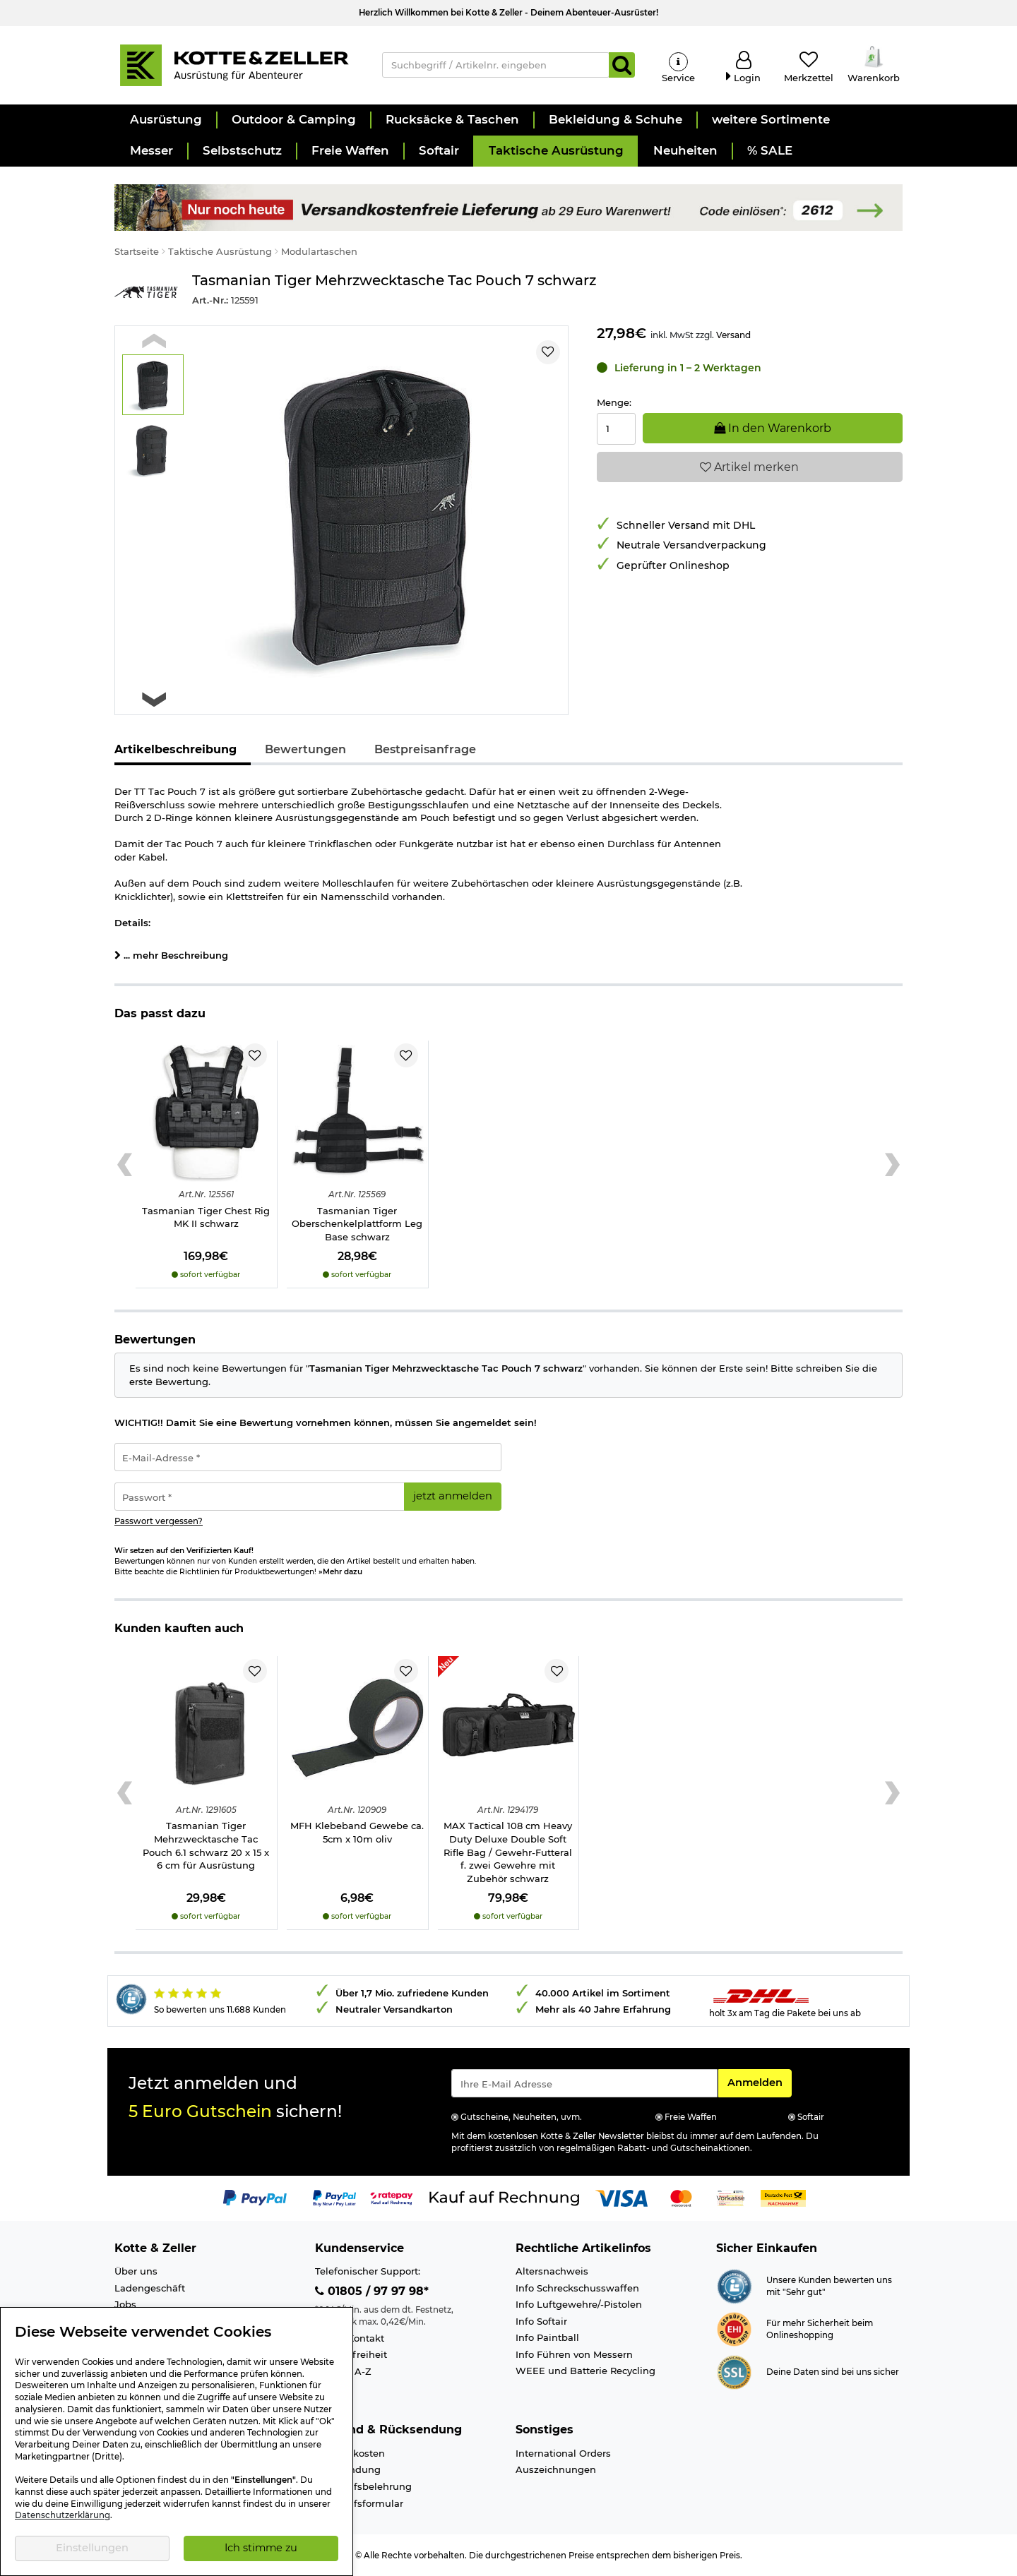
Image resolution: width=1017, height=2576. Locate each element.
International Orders (563, 2453)
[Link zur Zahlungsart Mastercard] (681, 2197)
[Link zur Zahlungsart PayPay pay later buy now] (334, 2197)
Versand (733, 335)
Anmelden (759, 2082)
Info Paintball (547, 2337)
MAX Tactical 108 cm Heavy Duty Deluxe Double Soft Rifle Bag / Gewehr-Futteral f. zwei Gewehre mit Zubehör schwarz (508, 1851)
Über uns (135, 2271)
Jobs (125, 2304)
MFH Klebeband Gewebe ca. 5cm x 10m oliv (357, 1832)
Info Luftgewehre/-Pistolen (579, 2304)
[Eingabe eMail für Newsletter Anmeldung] (584, 2083)
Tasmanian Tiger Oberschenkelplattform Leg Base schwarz (357, 1223)
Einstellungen (92, 2547)
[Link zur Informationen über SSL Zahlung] (734, 2371)
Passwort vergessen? (158, 1521)
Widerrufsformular (359, 2503)
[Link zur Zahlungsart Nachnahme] (783, 2197)
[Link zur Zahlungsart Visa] (621, 2197)
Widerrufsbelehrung (363, 2486)
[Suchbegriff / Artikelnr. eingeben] (496, 65)
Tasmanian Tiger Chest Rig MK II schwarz (206, 1217)
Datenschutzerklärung (62, 2515)
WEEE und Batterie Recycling (585, 2370)
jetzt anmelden (452, 1496)
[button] (165, 120)
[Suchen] (622, 65)
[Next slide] (154, 699)
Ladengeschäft (149, 2288)
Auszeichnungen (556, 2469)
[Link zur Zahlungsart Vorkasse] (731, 2197)
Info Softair (541, 2321)
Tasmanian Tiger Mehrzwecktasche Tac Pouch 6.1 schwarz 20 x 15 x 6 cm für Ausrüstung (206, 1845)
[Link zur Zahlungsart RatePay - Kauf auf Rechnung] (391, 2197)
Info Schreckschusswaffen (577, 2288)
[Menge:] (616, 429)
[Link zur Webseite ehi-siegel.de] (734, 2328)
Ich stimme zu (261, 2547)
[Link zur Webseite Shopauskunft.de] (734, 2285)
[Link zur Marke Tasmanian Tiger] (146, 291)
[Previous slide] (154, 340)
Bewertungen (305, 749)
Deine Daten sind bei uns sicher (832, 2372)
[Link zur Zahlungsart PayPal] (255, 2197)
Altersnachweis (552, 2271)
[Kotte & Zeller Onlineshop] (233, 64)
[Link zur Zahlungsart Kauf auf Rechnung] (504, 2197)
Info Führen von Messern (574, 2354)
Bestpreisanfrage (425, 749)
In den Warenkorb (772, 428)
